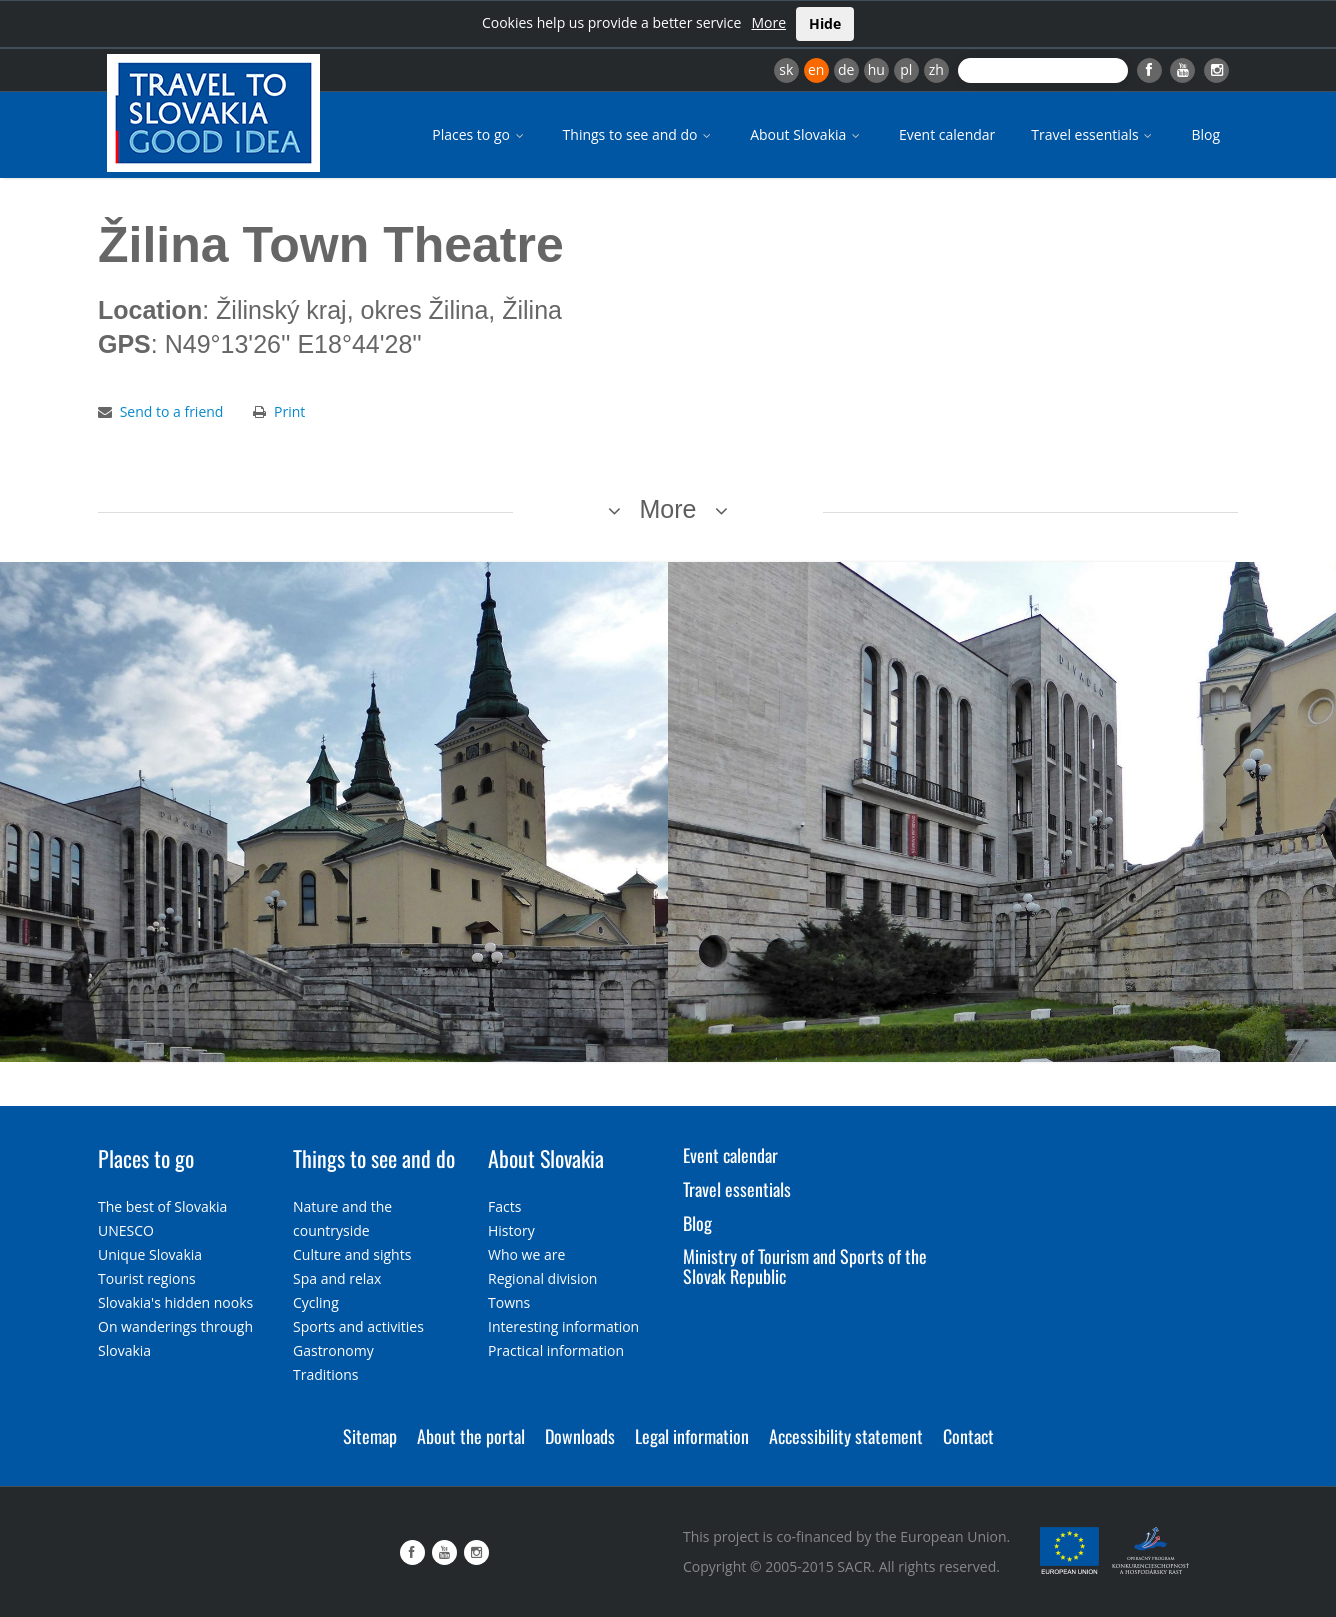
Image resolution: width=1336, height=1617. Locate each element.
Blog (1205, 134)
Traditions (326, 1374)
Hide (825, 23)
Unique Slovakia (150, 1254)
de (846, 69)
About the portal (471, 1436)
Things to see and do (639, 134)
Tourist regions (147, 1278)
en (816, 69)
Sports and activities (358, 1326)
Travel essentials (1093, 134)
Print (289, 411)
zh (936, 69)
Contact (968, 1436)
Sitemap (370, 1436)
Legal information (692, 1436)
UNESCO (126, 1230)
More (768, 22)
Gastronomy (333, 1350)
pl (906, 69)
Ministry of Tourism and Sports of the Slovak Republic (805, 1266)
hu (876, 69)
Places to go (479, 134)
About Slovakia (806, 134)
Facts (504, 1206)
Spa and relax (337, 1278)
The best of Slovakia (162, 1206)
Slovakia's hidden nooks (175, 1302)
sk (786, 69)
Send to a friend (172, 411)
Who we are (526, 1254)
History (511, 1230)
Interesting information (563, 1326)
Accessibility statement (846, 1436)
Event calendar (947, 134)
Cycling (316, 1302)
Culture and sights (352, 1254)
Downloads (580, 1436)
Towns (509, 1302)
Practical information (556, 1350)
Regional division (542, 1278)
